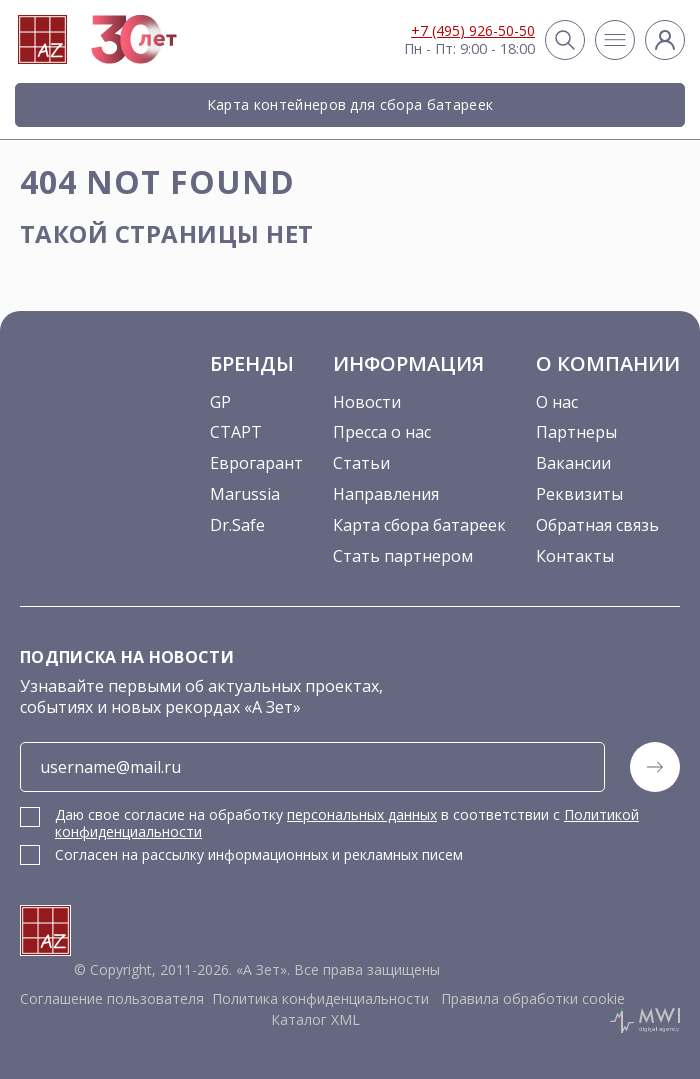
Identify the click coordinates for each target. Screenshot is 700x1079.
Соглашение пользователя (112, 998)
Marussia (245, 494)
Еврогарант (256, 463)
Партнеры (576, 432)
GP (220, 402)
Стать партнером (403, 556)
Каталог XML (315, 1019)
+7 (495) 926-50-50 (473, 30)
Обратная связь (597, 525)
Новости (367, 402)
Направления (386, 494)
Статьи (361, 463)
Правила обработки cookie (531, 998)
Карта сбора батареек (419, 525)
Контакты (575, 556)
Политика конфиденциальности (320, 998)
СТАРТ (236, 432)
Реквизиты (579, 494)
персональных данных (362, 814)
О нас (557, 402)
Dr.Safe (237, 525)
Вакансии (573, 463)
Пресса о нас (382, 432)
